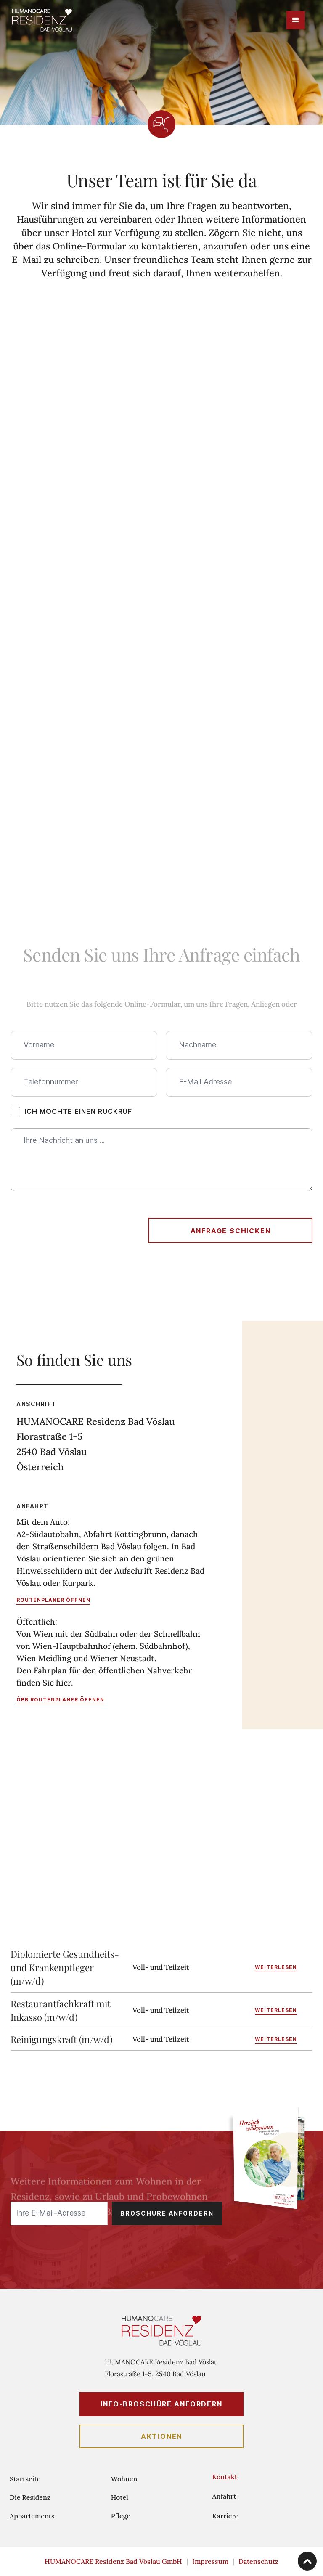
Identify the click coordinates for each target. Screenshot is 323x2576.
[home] (42, 20)
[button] (295, 20)
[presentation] (74, 1228)
